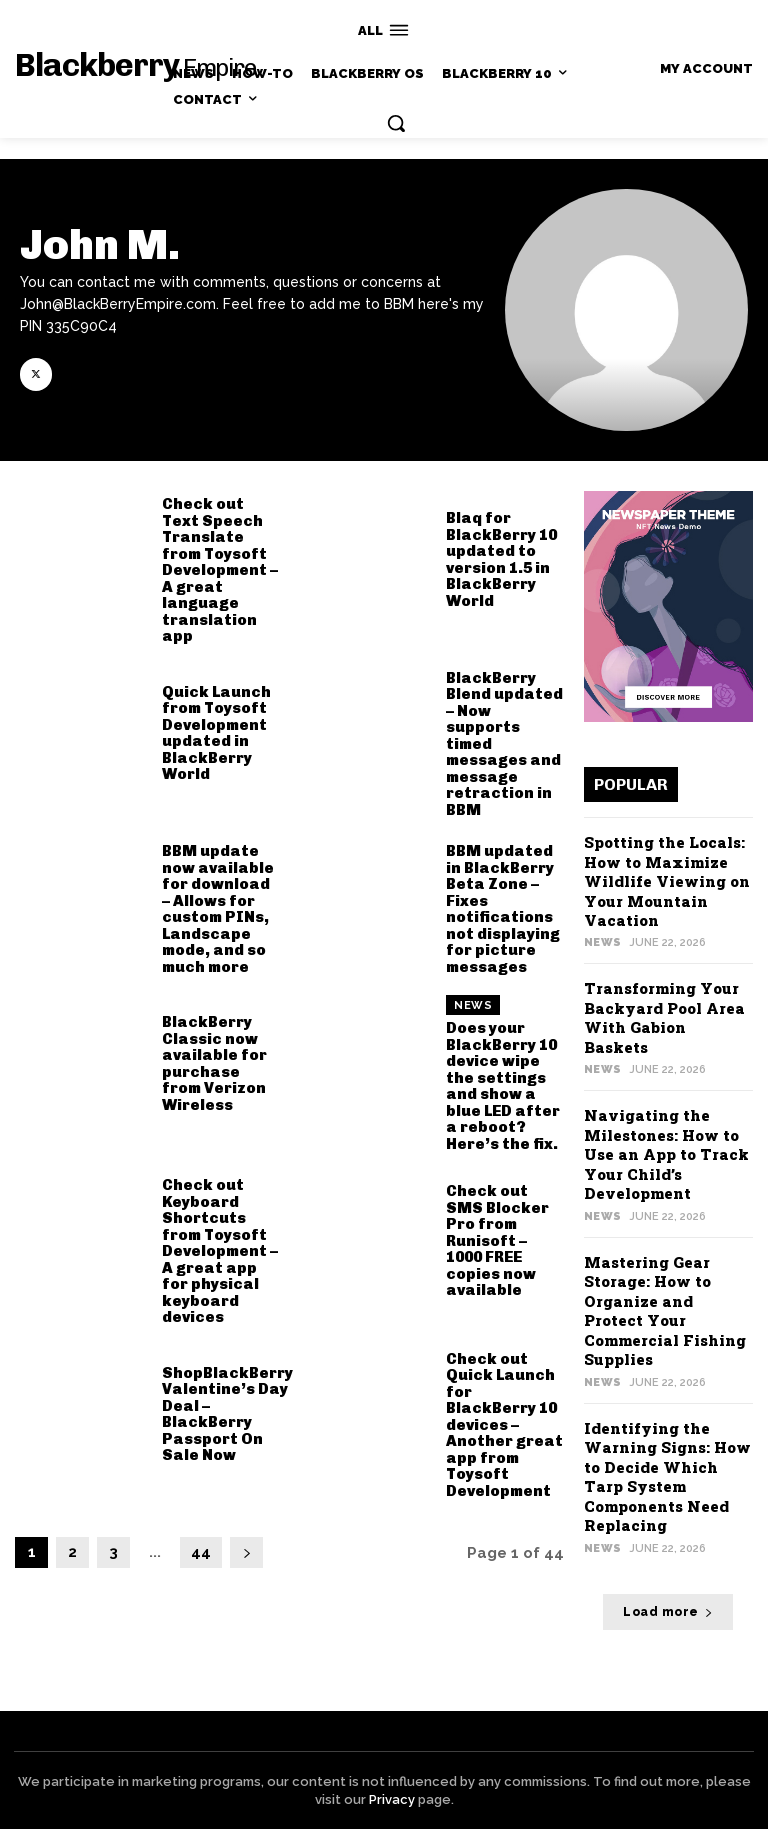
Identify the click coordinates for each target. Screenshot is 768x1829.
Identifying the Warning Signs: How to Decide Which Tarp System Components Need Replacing (667, 1477)
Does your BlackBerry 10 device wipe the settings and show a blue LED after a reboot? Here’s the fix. (503, 1086)
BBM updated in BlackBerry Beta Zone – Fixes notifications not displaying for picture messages (503, 909)
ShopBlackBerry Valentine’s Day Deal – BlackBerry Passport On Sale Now (227, 1414)
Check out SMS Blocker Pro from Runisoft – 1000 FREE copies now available (497, 1240)
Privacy (392, 1799)
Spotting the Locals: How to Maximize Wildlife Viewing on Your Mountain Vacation (667, 881)
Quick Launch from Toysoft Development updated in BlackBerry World (216, 733)
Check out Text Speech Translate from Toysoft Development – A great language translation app (220, 570)
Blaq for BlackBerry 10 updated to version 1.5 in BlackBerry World (501, 559)
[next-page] (246, 1552)
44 (201, 1552)
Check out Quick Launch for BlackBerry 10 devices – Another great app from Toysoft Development (504, 1425)
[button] (396, 123)
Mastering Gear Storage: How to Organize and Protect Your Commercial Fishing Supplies (665, 1311)
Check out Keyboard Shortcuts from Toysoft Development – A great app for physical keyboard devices (220, 1251)
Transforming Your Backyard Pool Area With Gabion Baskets (664, 1017)
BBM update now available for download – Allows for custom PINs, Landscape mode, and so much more (218, 909)
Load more (668, 1612)
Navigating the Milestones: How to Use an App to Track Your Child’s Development (666, 1154)
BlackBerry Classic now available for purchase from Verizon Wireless (214, 1063)
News (473, 1005)
